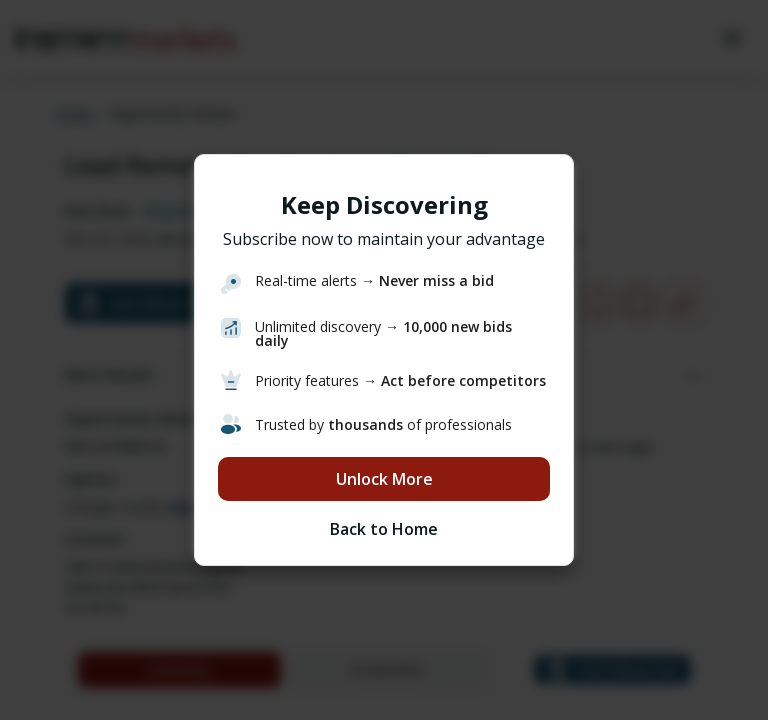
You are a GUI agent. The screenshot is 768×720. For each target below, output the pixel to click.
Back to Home (384, 529)
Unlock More (384, 479)
